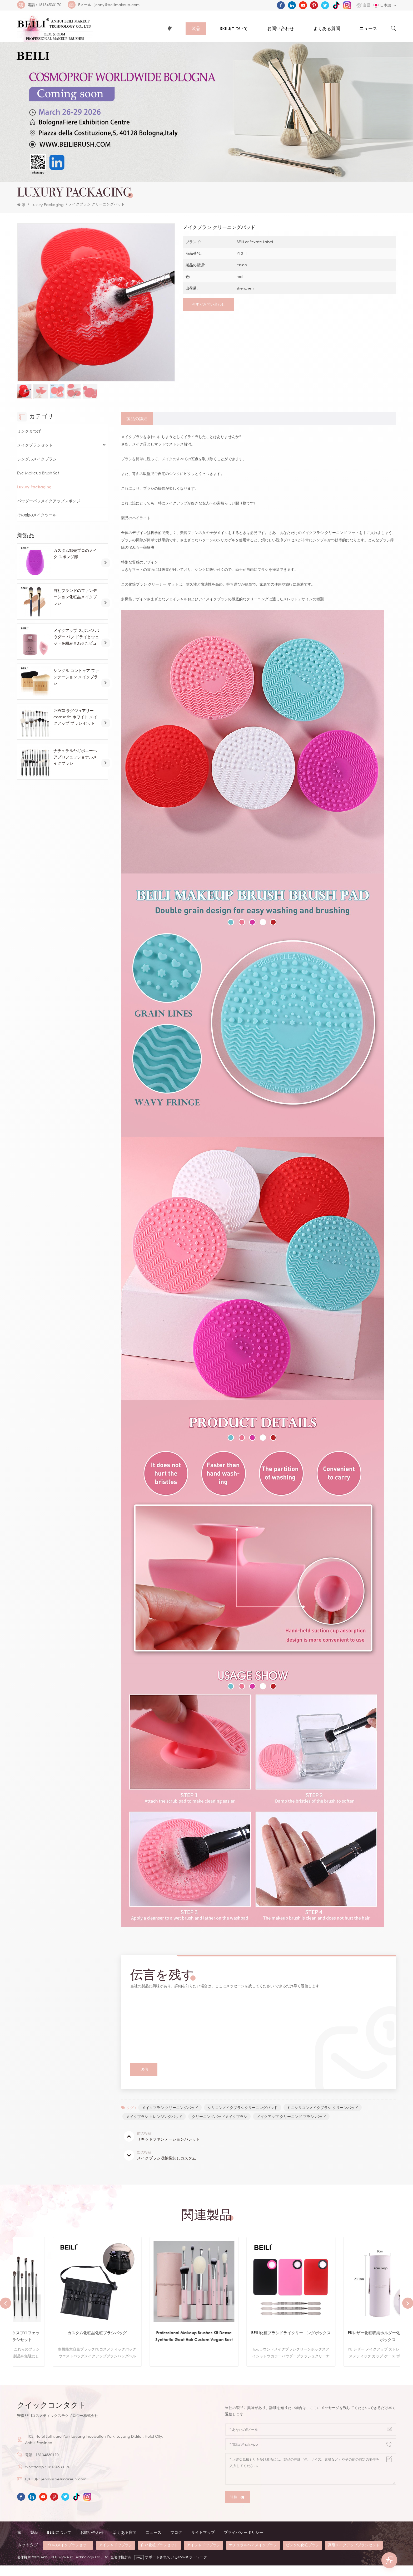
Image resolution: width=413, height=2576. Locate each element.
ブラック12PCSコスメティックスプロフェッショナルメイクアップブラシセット (61, 2346)
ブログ (182, 2543)
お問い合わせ (280, 28)
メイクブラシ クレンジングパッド (154, 2126)
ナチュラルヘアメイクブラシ (253, 2555)
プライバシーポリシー (253, 2543)
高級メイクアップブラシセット (354, 2555)
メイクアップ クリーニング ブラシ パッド (293, 2126)
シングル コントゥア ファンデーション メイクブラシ (75, 685)
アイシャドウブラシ (115, 2555)
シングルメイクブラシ (38, 467)
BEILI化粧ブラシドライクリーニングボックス (352, 2346)
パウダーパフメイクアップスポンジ (50, 509)
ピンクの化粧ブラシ (302, 2555)
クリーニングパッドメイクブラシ (220, 2126)
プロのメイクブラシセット (68, 2555)
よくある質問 (326, 28)
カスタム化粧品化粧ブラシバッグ (158, 2342)
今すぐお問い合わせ (207, 310)
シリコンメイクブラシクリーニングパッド (244, 2117)
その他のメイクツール (38, 523)
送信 (237, 2507)
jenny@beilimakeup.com (117, 5)
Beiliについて (234, 28)
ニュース (368, 28)
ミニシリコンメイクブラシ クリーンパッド (324, 2117)
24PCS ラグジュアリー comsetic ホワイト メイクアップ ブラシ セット (76, 725)
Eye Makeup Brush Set (39, 481)
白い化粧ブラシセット (159, 2555)
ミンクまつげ (29, 439)
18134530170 (49, 5)
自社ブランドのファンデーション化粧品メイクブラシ (76, 605)
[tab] (137, 427)
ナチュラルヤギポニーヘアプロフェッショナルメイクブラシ (76, 765)
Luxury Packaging (47, 209)
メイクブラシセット (36, 453)
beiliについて (60, 2543)
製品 (195, 28)
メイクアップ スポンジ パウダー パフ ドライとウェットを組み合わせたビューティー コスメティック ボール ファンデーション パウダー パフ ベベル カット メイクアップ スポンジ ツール (76, 645)
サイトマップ (210, 2543)
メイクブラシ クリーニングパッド (178, 2020)
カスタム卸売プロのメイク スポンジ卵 (76, 562)
